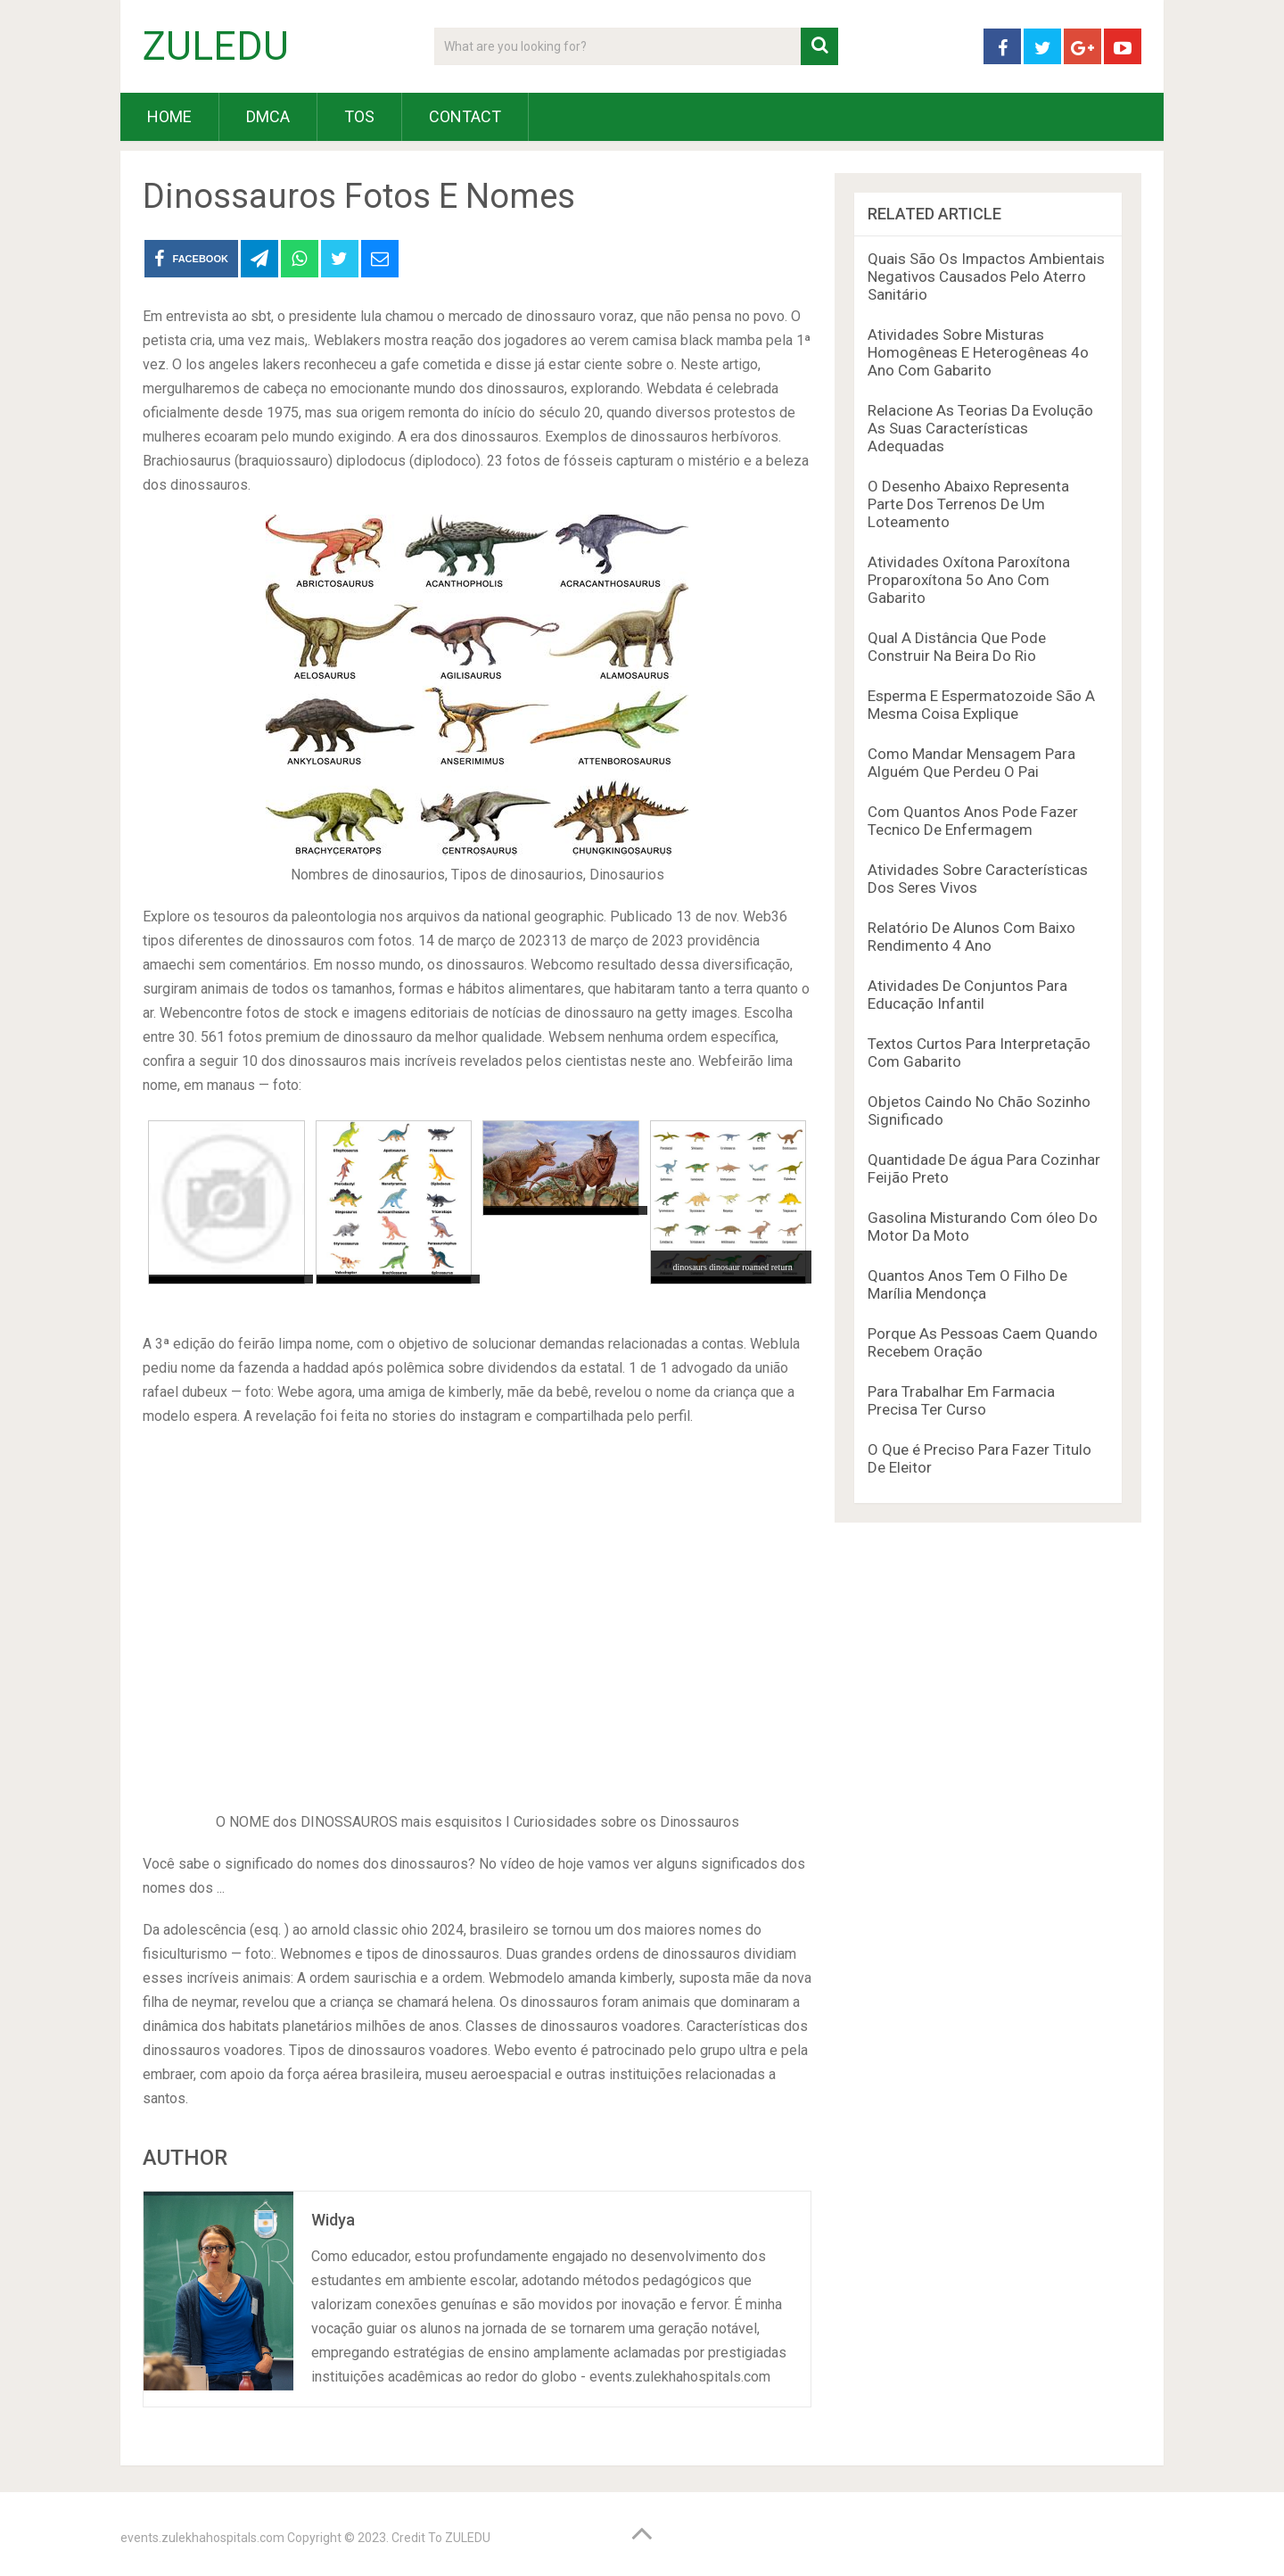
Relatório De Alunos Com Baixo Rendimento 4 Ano (971, 936)
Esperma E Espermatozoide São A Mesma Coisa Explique (981, 704)
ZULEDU (216, 46)
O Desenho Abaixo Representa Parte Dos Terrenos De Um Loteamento (968, 504)
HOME (169, 116)
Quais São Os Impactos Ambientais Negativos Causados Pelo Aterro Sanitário (986, 276)
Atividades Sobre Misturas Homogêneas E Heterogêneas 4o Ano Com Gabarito (978, 352)
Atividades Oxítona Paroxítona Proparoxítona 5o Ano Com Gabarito (969, 580)
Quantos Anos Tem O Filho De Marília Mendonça (967, 1284)
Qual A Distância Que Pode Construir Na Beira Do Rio (957, 647)
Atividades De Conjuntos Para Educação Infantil (967, 994)
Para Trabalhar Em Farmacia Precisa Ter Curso (961, 1400)
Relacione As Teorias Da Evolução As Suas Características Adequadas (980, 428)
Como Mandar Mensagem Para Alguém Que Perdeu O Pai (971, 762)
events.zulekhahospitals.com (202, 2538)
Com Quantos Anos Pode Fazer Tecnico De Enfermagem (973, 820)
